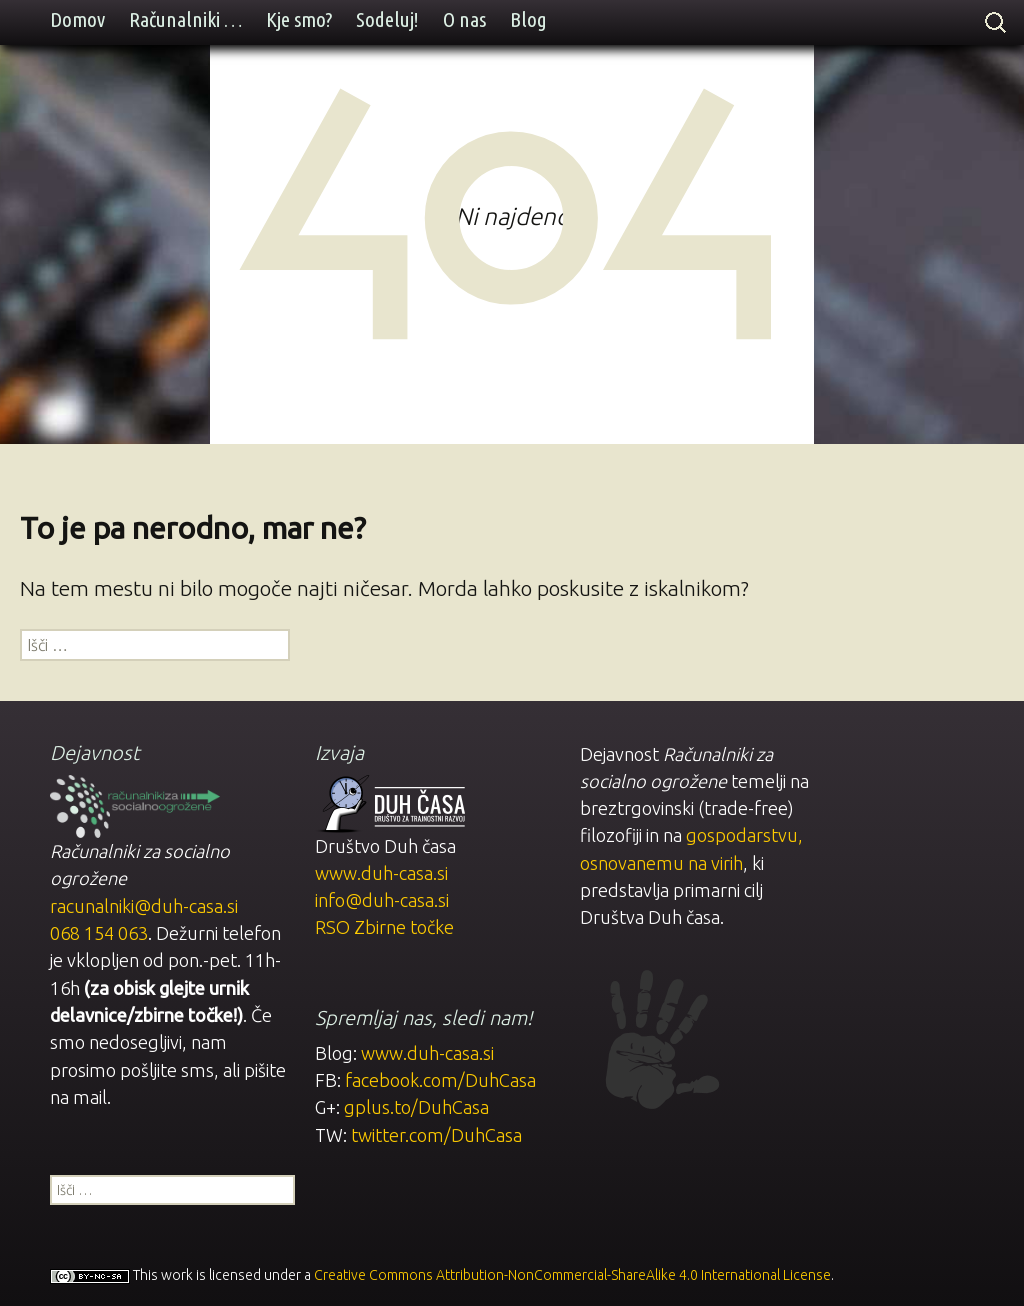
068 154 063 (99, 933)
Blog (528, 19)
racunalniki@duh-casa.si (144, 906)
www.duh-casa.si (381, 873)
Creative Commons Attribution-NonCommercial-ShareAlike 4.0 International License (572, 1275)
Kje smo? (299, 19)
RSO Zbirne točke (384, 927)
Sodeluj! (387, 19)
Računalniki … (185, 19)
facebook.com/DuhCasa (440, 1080)
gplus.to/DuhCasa (416, 1107)
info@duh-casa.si (382, 900)
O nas (464, 19)
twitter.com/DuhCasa (436, 1135)
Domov (77, 19)
